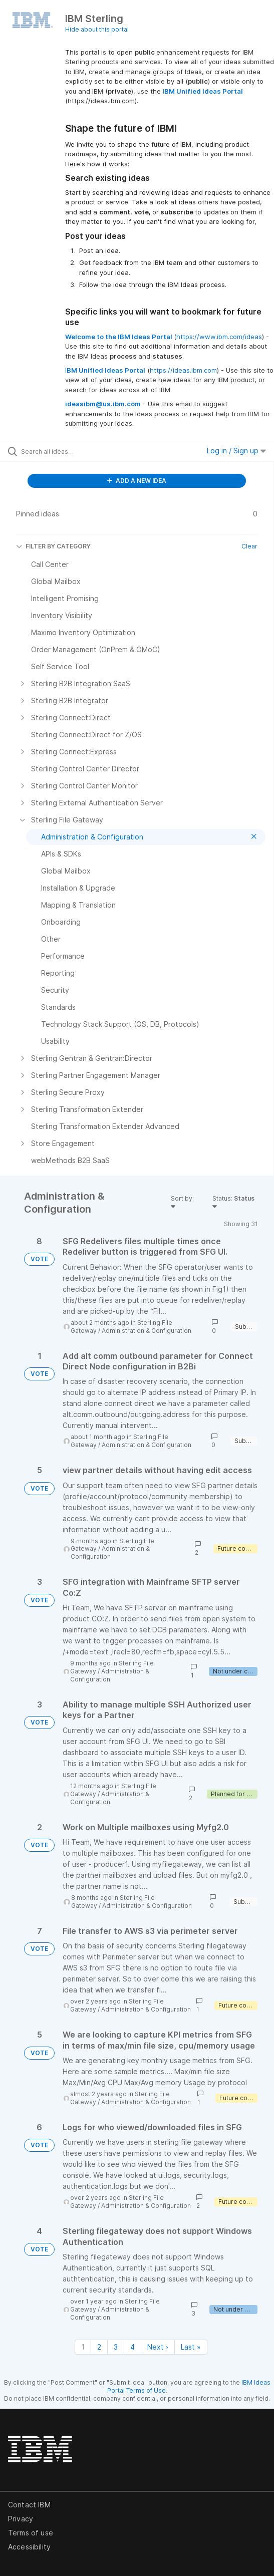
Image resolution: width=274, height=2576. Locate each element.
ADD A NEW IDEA (136, 480)
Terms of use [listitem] (30, 2532)
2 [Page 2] (99, 2347)
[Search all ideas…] (78, 451)
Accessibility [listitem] (29, 2546)
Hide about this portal (97, 29)
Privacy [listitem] (20, 2518)
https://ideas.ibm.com (183, 370)
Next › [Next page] (157, 2347)
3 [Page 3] (116, 2347)
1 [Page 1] (83, 2347)
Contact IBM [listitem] (29, 2504)
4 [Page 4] (132, 2347)
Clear (249, 546)
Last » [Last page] (191, 2347)
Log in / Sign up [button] (236, 450)
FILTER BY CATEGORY (53, 546)
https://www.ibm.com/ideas (219, 337)
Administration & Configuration (146, 1330)
